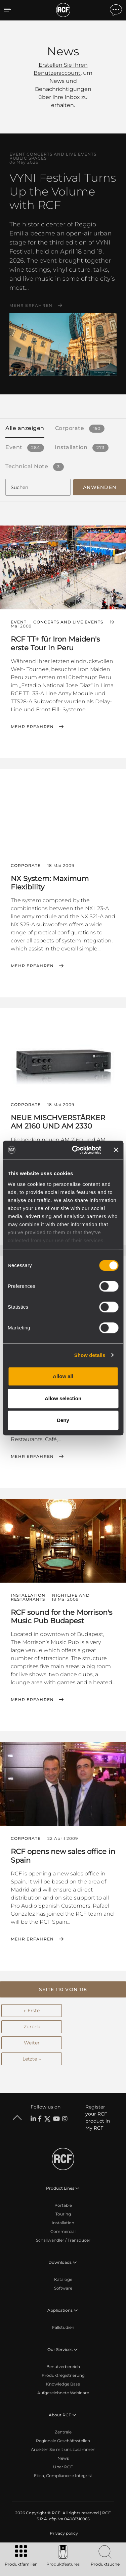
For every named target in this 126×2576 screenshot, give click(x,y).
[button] (63, 1989)
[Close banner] (116, 1150)
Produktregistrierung (63, 2375)
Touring (63, 2213)
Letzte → (32, 2059)
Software (63, 2288)
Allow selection (63, 1398)
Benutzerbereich (63, 2366)
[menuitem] (63, 2533)
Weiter (32, 2043)
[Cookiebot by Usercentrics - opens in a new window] (75, 1150)
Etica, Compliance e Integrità (63, 2475)
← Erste (32, 2011)
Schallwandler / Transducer (63, 2240)
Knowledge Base (63, 2384)
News (63, 2458)
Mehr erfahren (30, 305)
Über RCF (63, 2466)
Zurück (32, 2027)
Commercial (63, 2231)
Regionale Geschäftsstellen (63, 2440)
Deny (63, 1420)
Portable (63, 2205)
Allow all (63, 1376)
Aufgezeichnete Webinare (63, 2392)
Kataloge (63, 2279)
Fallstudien (63, 2327)
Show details (90, 1355)
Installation (63, 2222)
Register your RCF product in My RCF (97, 2117)
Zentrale (63, 2431)
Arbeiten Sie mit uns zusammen (63, 2449)
